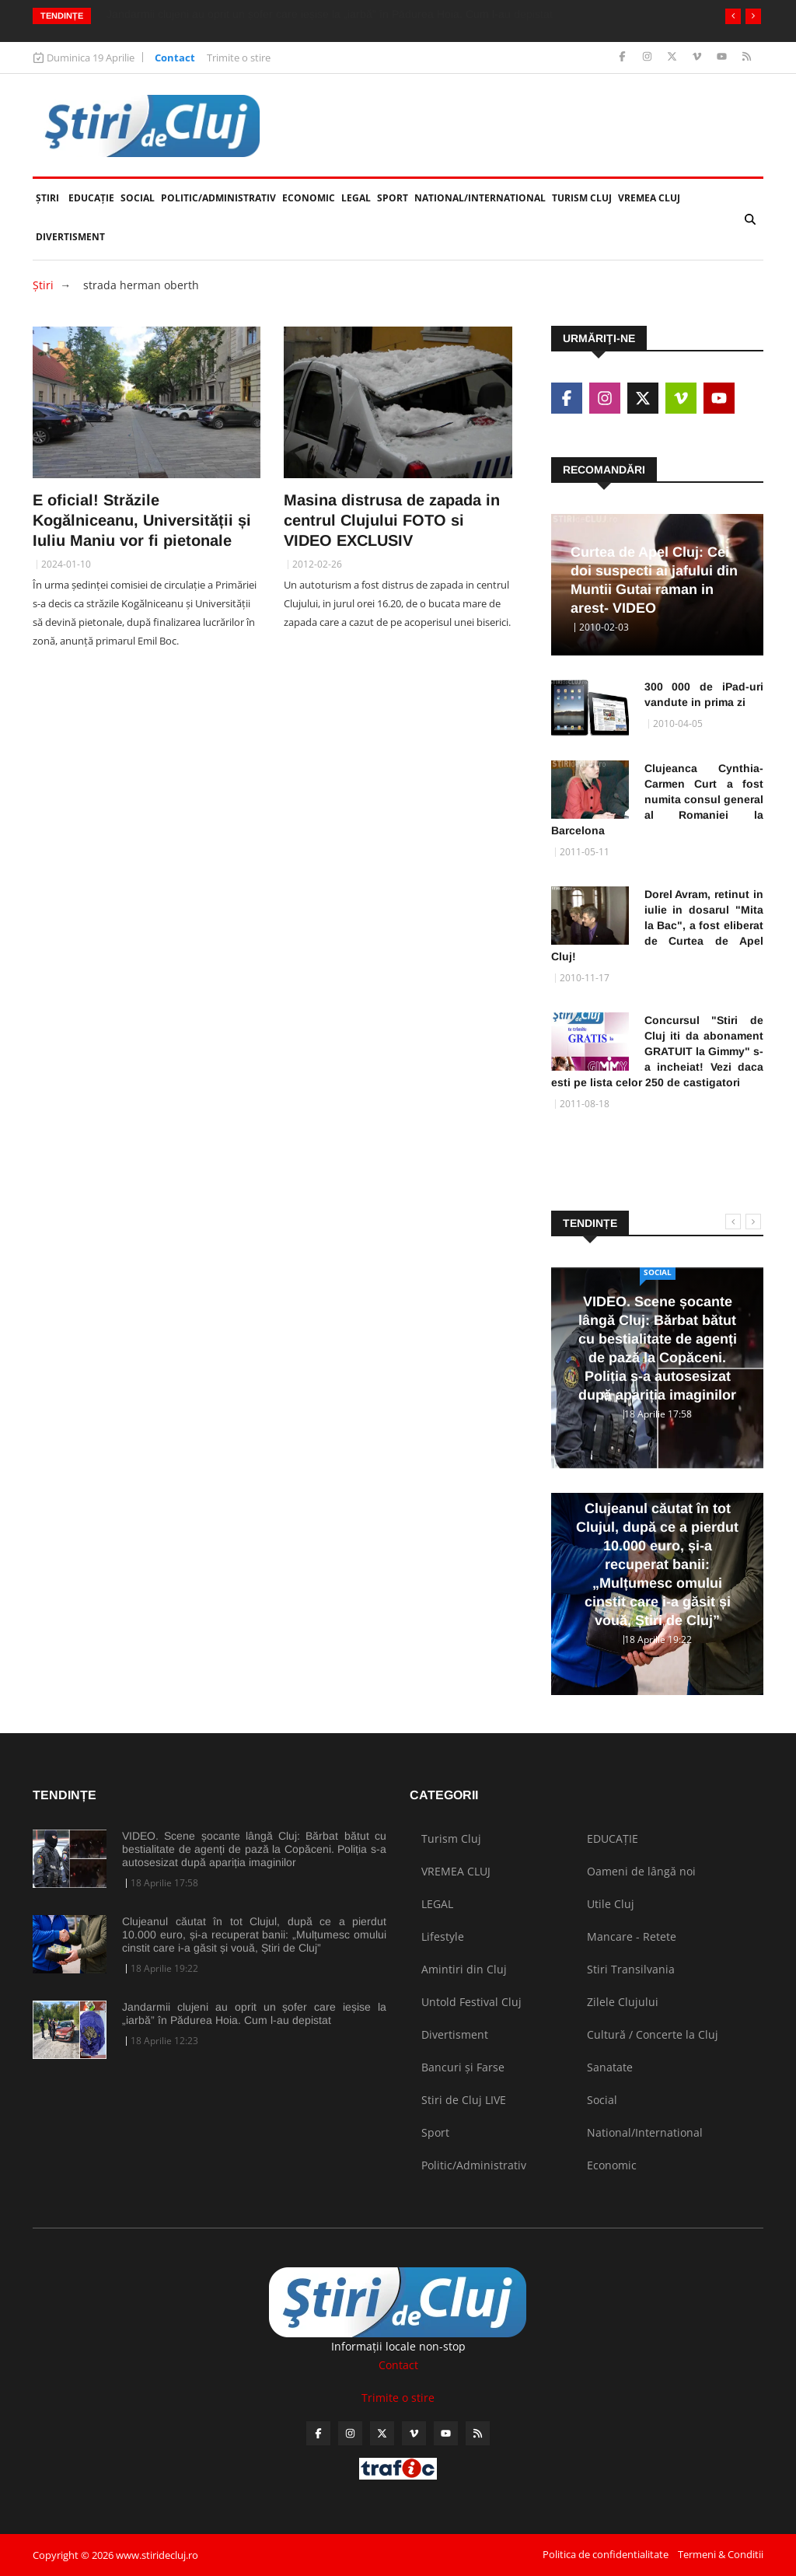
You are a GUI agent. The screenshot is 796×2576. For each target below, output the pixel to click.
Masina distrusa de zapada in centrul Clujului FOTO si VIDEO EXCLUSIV (392, 520)
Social (137, 197)
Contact (175, 58)
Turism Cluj (582, 197)
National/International (480, 197)
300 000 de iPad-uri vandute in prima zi (703, 694)
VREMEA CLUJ (649, 197)
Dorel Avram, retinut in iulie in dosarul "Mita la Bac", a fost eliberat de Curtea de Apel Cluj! (657, 925)
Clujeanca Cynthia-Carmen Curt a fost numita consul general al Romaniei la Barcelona (657, 799)
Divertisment (70, 236)
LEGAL (356, 197)
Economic (308, 197)
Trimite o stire (239, 58)
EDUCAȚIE (92, 191)
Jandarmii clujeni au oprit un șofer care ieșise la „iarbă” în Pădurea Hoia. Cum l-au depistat (254, 2013)
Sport (392, 197)
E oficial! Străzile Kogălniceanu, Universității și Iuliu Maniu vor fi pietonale (142, 520)
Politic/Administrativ (218, 197)
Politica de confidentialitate (606, 2554)
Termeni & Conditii (720, 2554)
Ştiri (47, 197)
